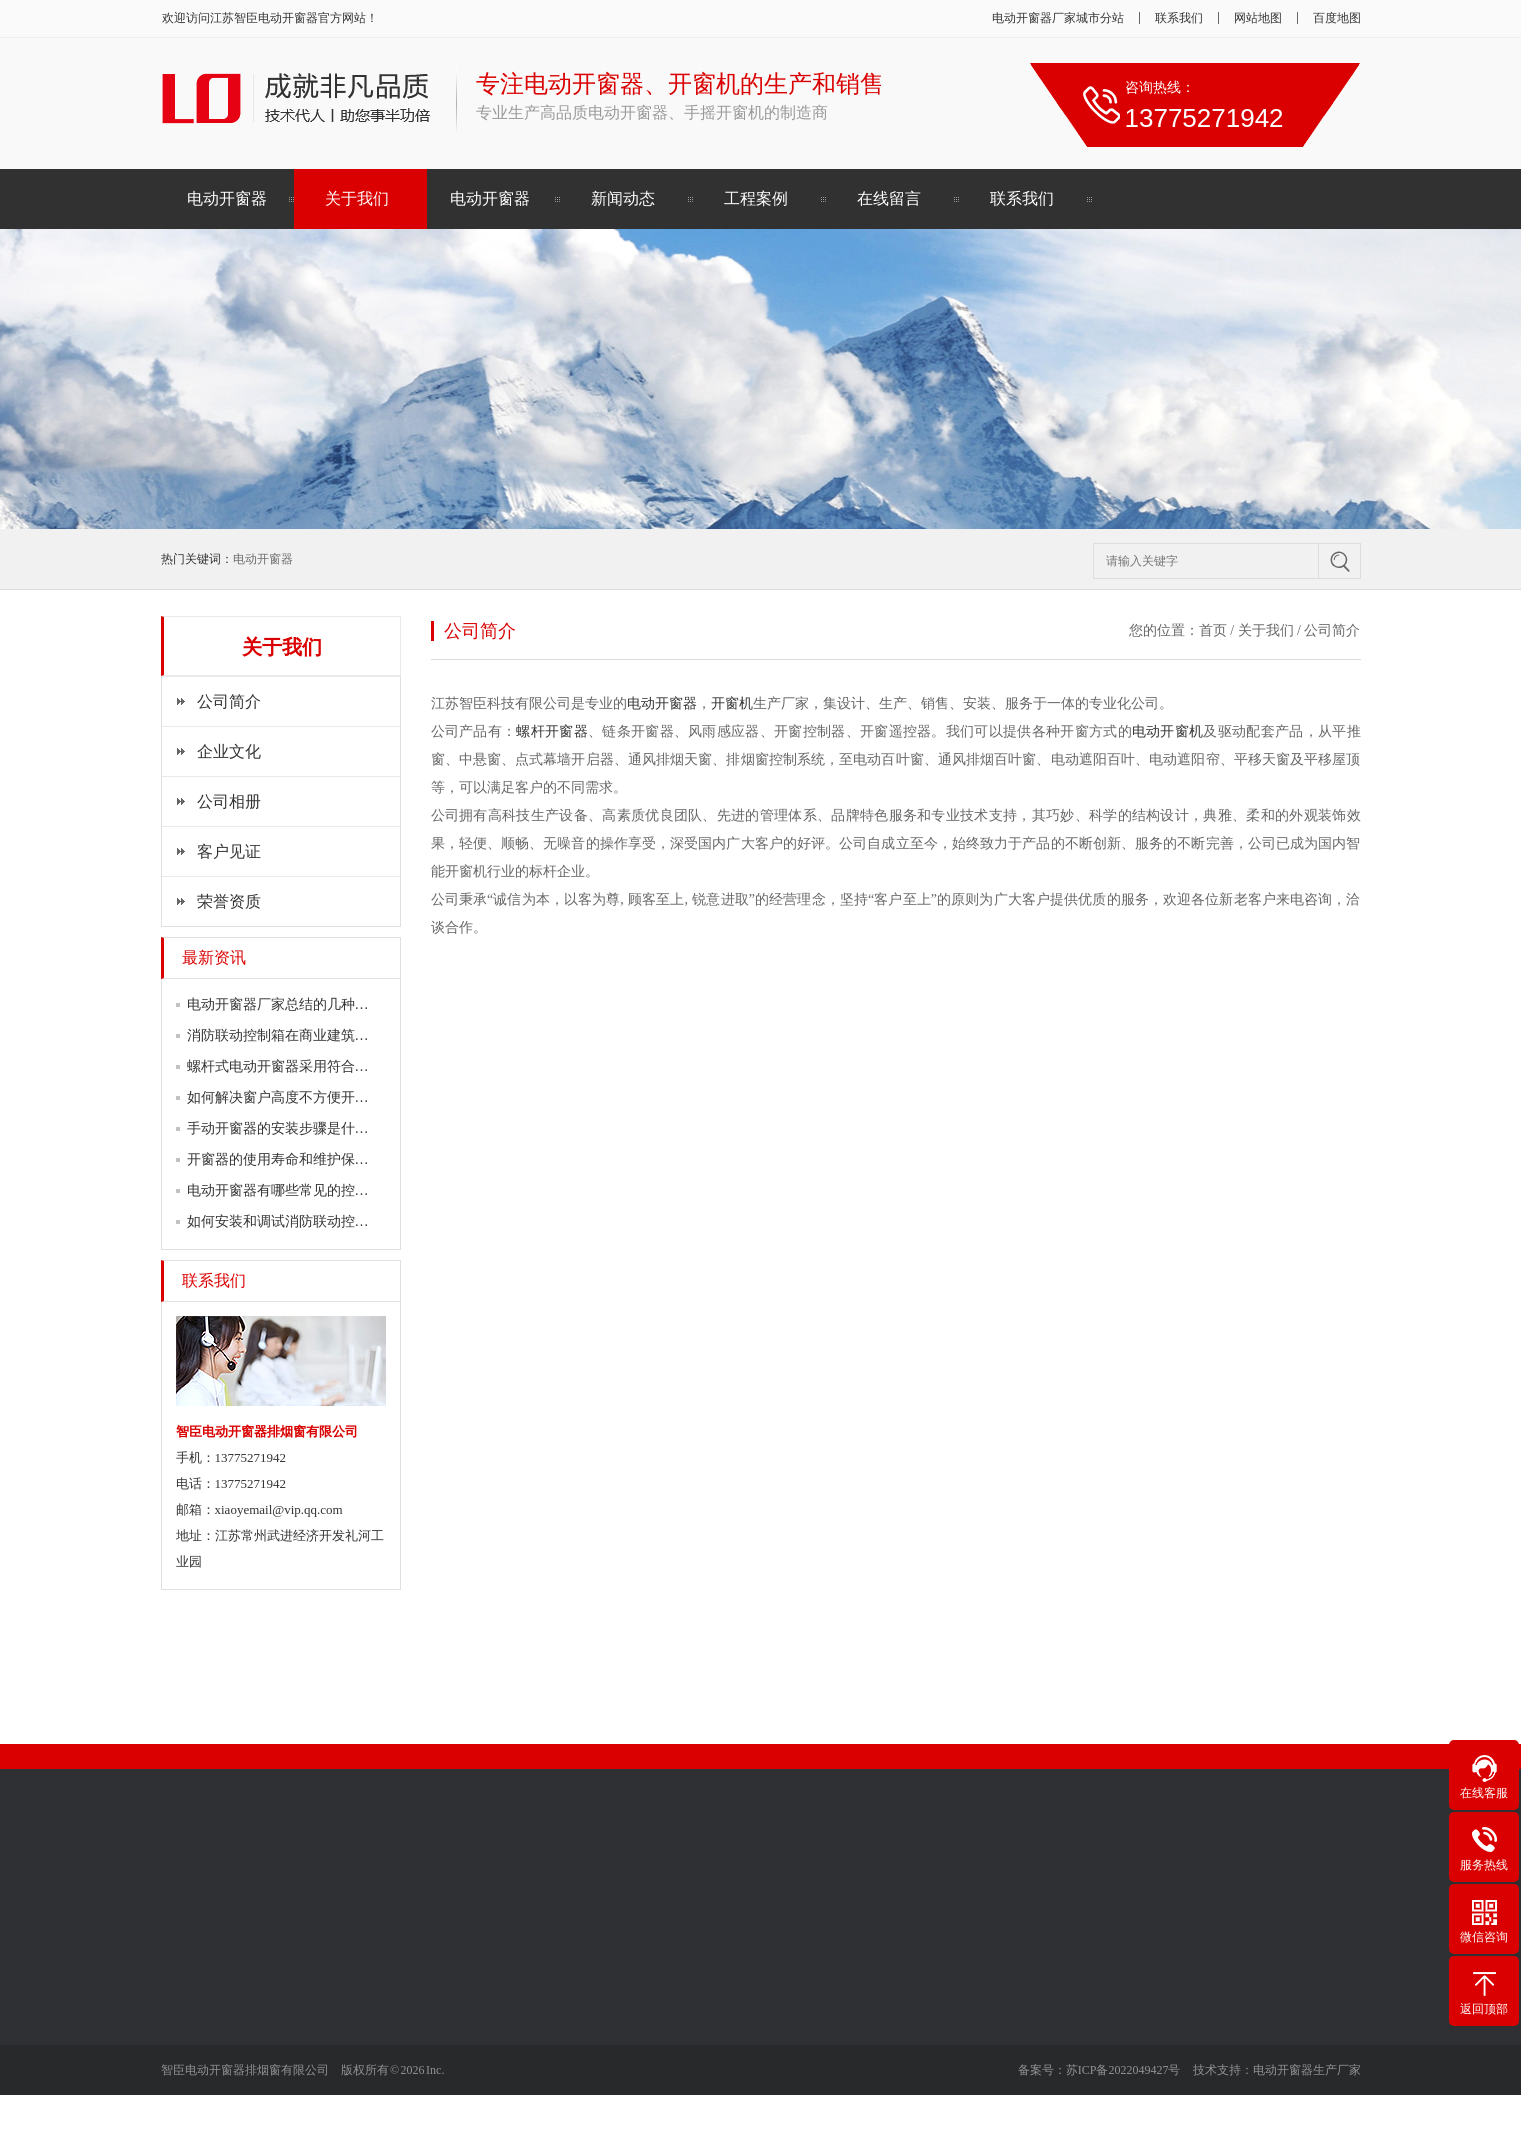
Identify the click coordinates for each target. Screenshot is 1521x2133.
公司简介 (229, 701)
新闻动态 (623, 198)
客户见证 (229, 851)
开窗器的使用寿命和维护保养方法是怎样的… (327, 1159)
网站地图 (1258, 18)
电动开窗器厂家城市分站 (1058, 18)
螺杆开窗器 (552, 731)
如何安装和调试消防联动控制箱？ (292, 1221)
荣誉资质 (229, 901)
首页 (1213, 630)
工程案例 (756, 198)
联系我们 (1179, 18)
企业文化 (229, 751)
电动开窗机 (1168, 731)
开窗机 (732, 703)
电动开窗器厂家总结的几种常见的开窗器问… (327, 1004)
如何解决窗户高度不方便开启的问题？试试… (327, 1097)
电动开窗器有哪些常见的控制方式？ (299, 1190)
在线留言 (889, 198)
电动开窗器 (288, 18)
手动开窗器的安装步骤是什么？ (285, 1128)
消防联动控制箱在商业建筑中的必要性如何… (327, 1035)
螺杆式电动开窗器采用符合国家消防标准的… (327, 1066)
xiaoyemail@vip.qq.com (279, 1509)
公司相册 (229, 801)
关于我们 (357, 198)
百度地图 (1337, 18)
